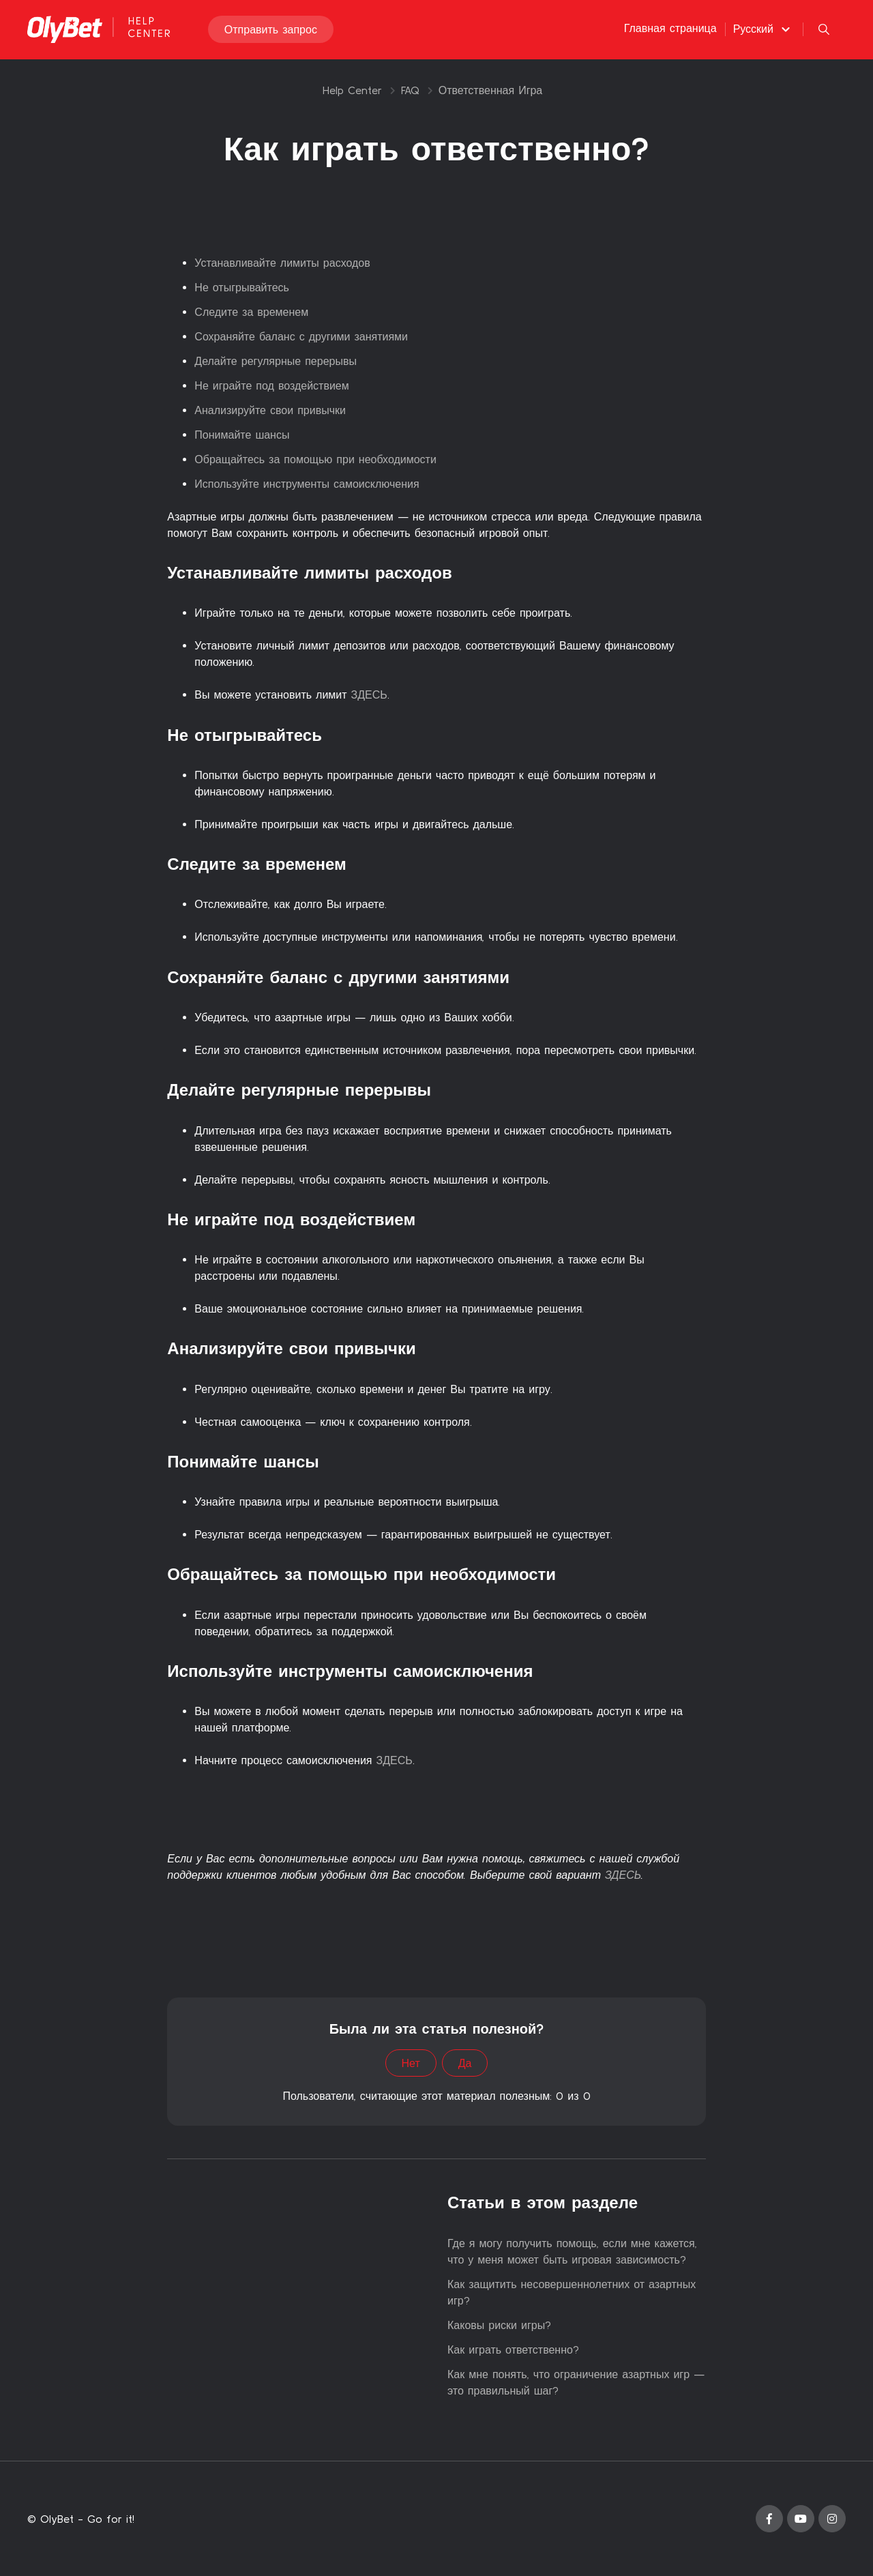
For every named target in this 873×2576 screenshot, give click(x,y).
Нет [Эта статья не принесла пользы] (411, 2063)
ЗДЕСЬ (369, 694)
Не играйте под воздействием (271, 385)
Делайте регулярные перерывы (275, 361)
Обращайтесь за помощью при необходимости (315, 459)
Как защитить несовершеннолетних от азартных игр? (571, 2292)
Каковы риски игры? (499, 2325)
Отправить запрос (270, 30)
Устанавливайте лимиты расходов (282, 263)
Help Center (352, 90)
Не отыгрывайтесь (241, 287)
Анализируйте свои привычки (270, 410)
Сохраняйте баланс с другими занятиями (301, 336)
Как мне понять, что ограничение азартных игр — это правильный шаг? (576, 2382)
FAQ (410, 90)
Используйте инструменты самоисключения (306, 484)
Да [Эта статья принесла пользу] (465, 2063)
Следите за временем (251, 312)
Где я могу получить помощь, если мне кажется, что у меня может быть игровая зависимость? (572, 2251)
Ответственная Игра (491, 90)
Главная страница (670, 29)
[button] (763, 29)
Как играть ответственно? (513, 2349)
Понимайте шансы (241, 434)
